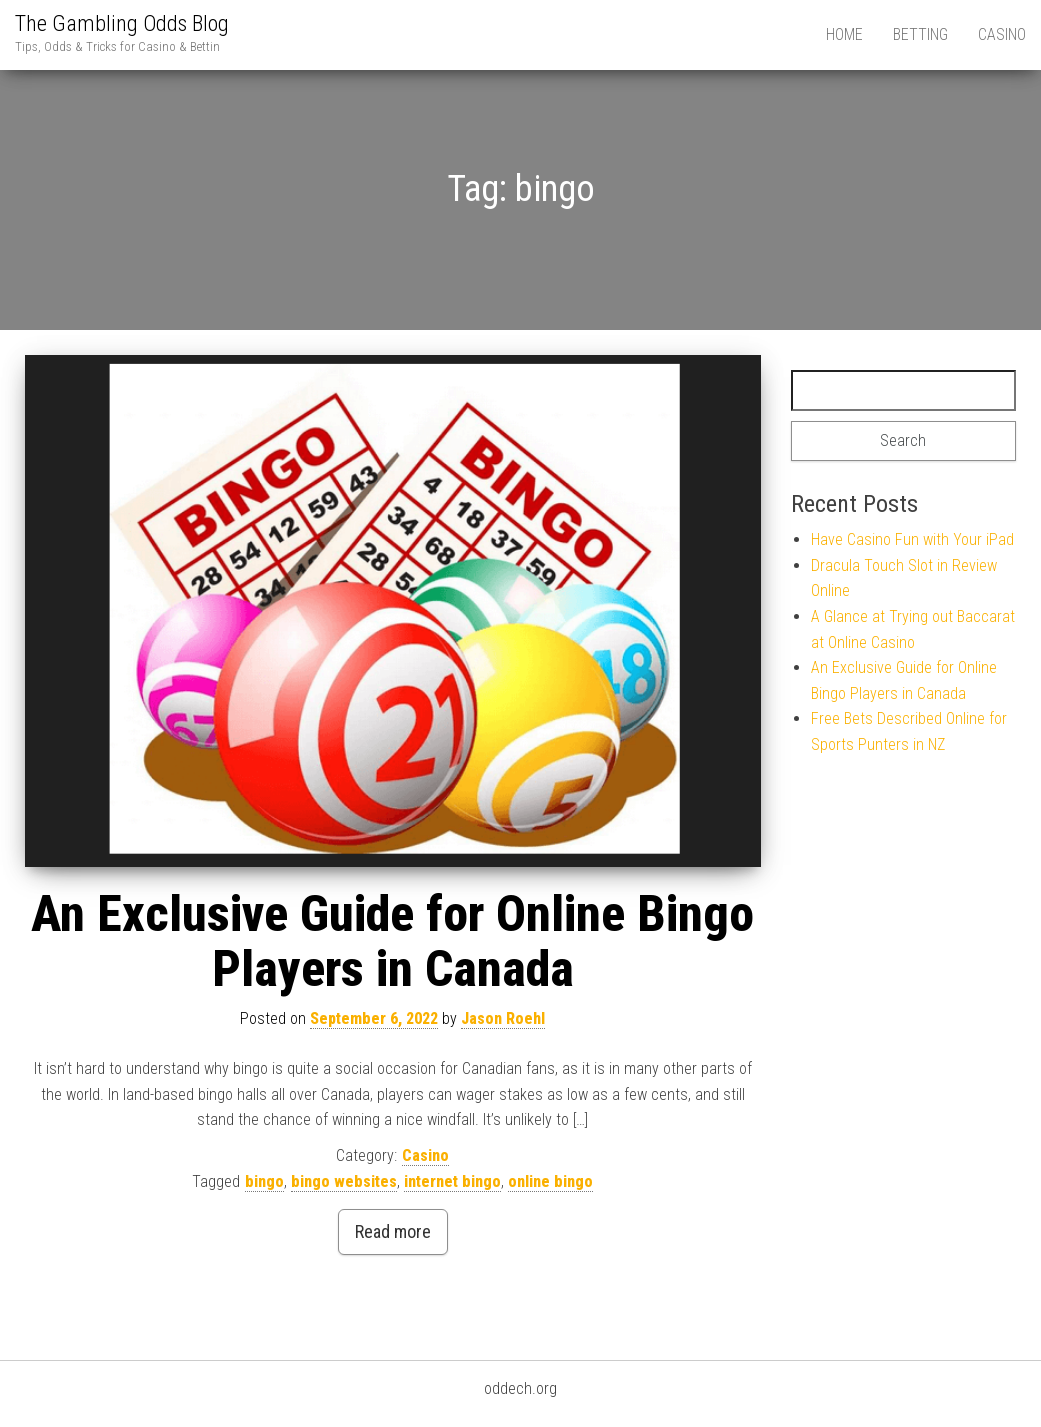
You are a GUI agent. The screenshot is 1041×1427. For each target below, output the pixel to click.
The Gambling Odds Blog (122, 23)
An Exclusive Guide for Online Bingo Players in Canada (392, 941)
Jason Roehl (503, 1018)
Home (844, 34)
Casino (1002, 34)
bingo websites (344, 1181)
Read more (393, 1231)
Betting (920, 34)
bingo (264, 1181)
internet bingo (452, 1181)
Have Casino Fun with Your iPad (912, 539)
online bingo (550, 1181)
